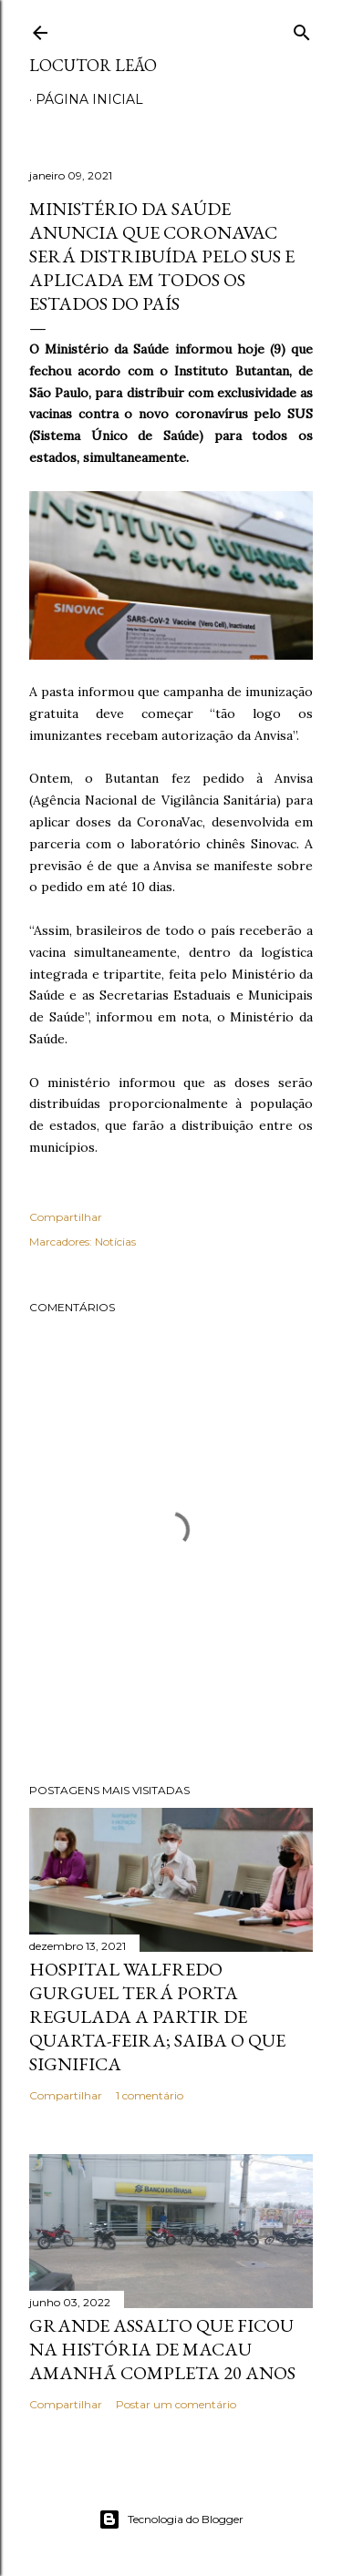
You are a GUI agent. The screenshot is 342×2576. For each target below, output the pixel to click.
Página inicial (89, 99)
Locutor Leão (93, 65)
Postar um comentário (176, 2404)
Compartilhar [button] (65, 1217)
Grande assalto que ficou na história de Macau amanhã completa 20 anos (162, 2349)
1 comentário (149, 2095)
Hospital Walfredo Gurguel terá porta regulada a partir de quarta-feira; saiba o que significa (157, 2016)
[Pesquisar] (302, 28)
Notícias (115, 1241)
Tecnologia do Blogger (171, 2519)
